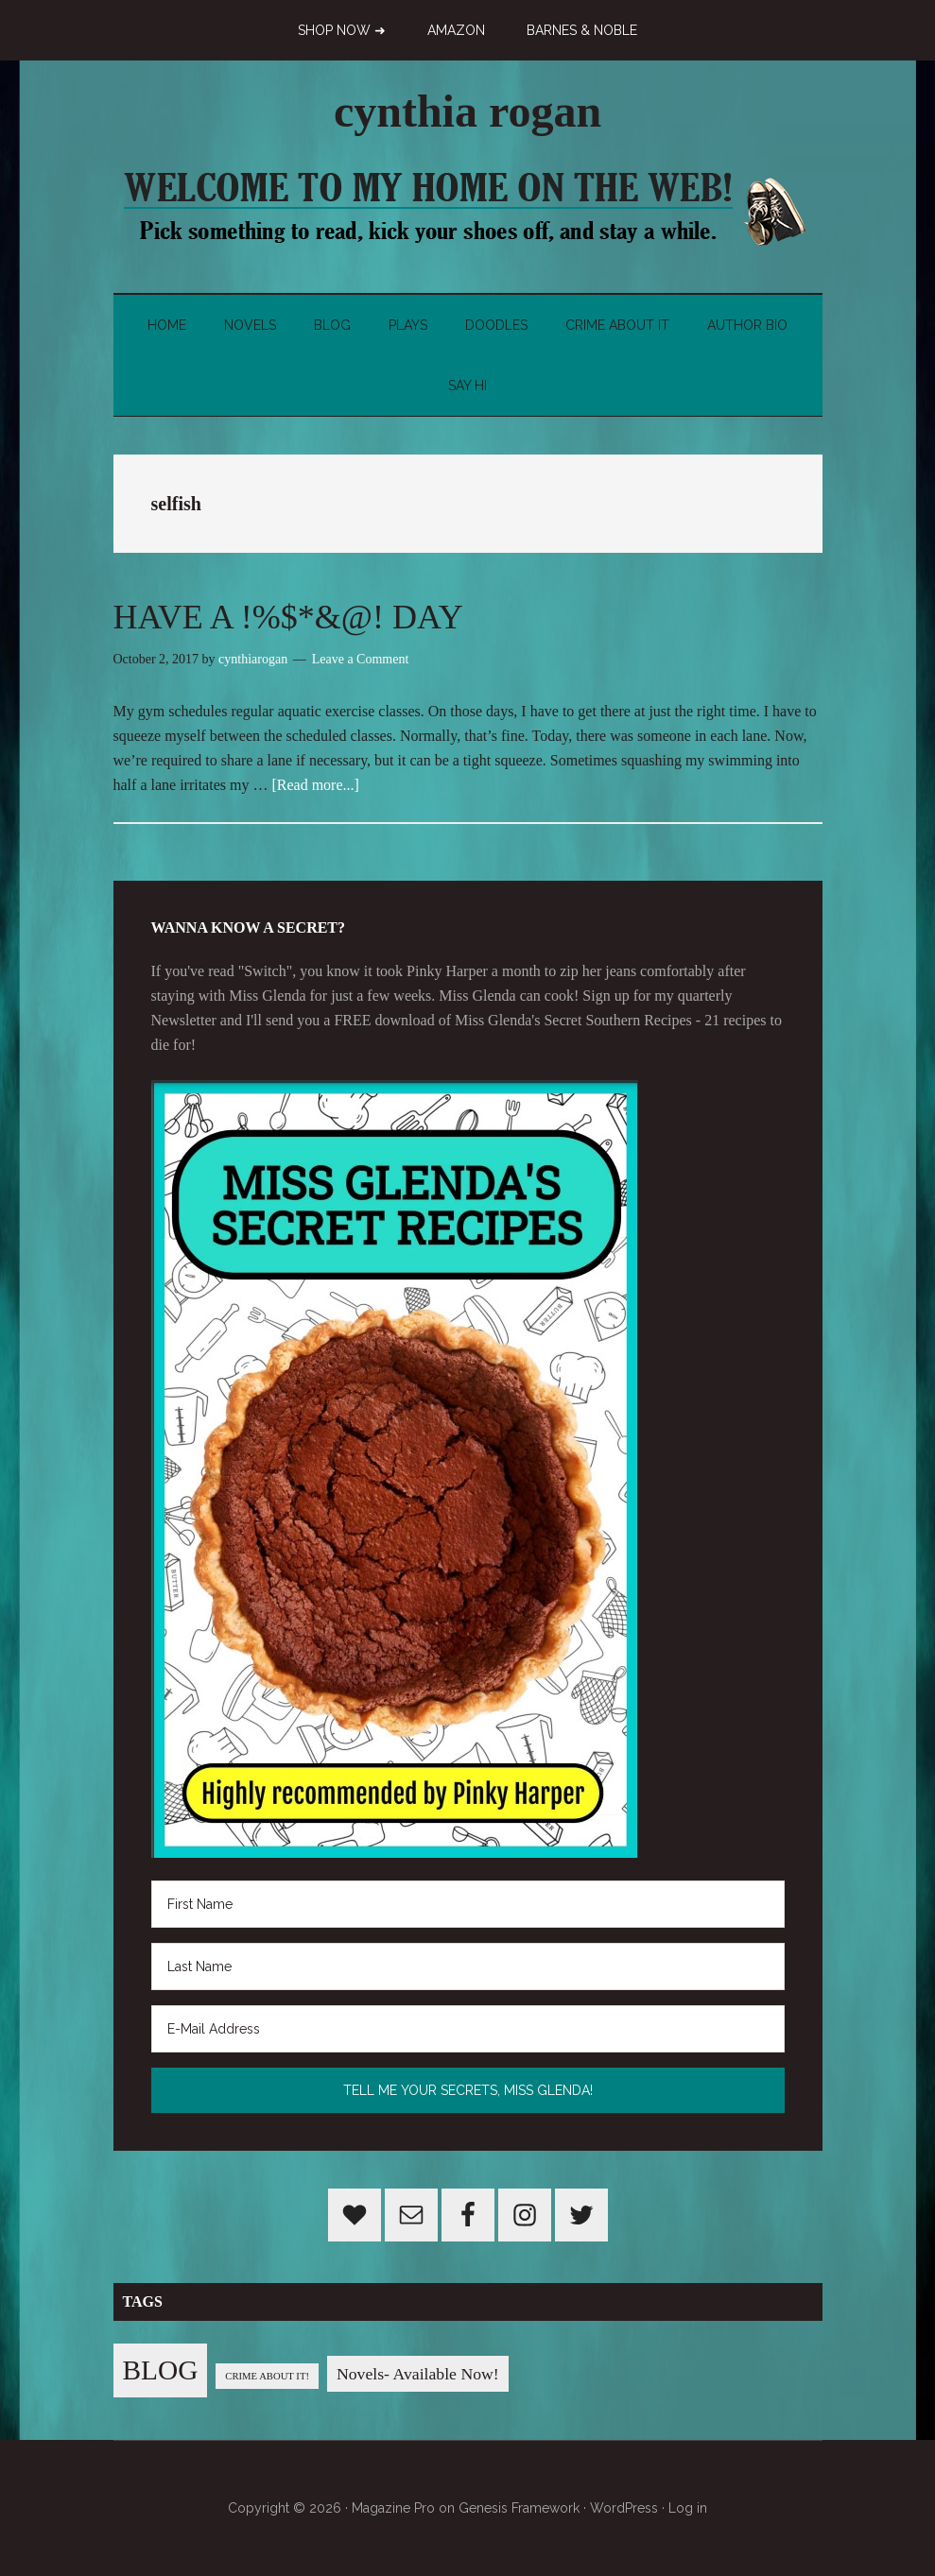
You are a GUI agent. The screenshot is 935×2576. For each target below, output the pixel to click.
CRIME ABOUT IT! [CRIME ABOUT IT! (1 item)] (267, 2376)
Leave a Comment (360, 659)
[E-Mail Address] (468, 2028)
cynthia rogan (467, 111)
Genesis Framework (519, 2508)
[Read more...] (314, 785)
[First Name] (468, 1904)
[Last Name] (468, 1966)
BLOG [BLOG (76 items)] (161, 2370)
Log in (687, 2508)
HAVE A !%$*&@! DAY (288, 617)
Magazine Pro (393, 2508)
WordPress (624, 2508)
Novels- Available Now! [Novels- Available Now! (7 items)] (418, 2373)
